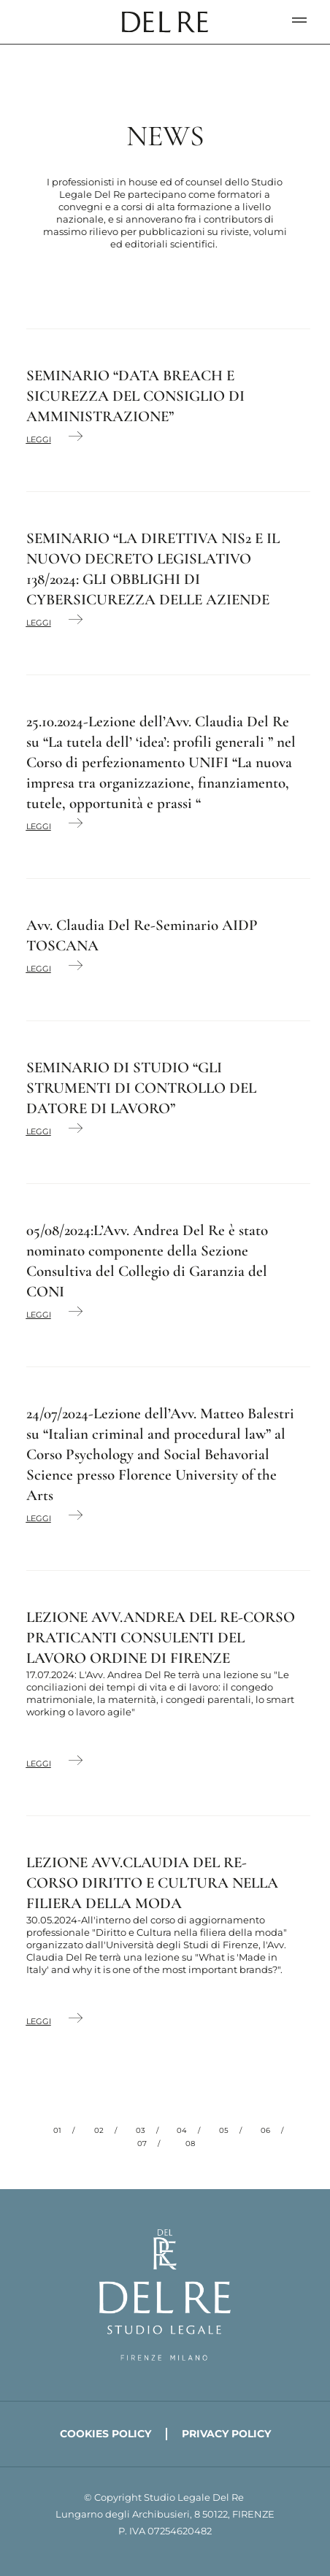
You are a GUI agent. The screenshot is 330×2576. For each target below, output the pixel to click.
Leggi (38, 439)
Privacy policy (226, 2433)
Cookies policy (105, 2433)
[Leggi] (75, 437)
